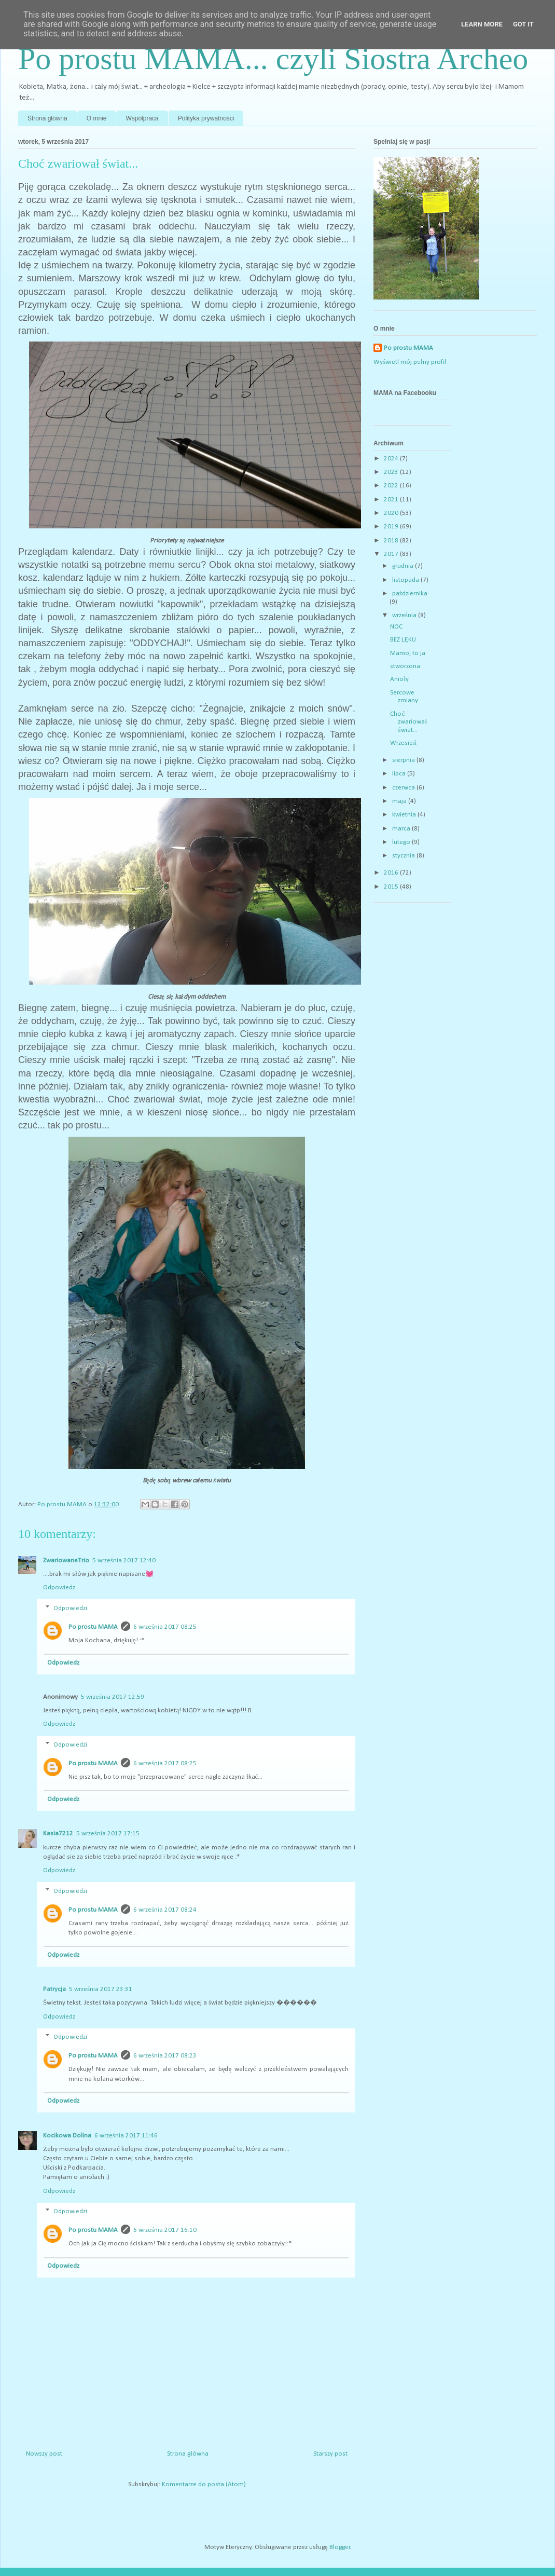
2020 (392, 513)
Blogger (339, 2547)
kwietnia (405, 814)
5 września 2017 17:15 (108, 1833)
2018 (392, 540)
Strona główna (47, 118)
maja (400, 801)
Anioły (399, 679)
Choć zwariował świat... (408, 722)
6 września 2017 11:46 (126, 2135)
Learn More (482, 24)
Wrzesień (403, 743)
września (405, 615)
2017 (392, 554)
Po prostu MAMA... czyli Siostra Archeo (273, 59)
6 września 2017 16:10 (165, 2230)
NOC (396, 626)
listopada (406, 580)
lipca (399, 773)
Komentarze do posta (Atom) (204, 2484)
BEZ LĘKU (403, 639)
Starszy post (330, 2453)
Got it (523, 24)
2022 (392, 485)
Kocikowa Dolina (67, 2135)
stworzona (405, 666)
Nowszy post (44, 2453)
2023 (392, 472)
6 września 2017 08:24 (165, 1909)
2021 (392, 499)
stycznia (404, 855)
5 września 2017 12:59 (112, 1697)
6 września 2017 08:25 (165, 1627)
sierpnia (404, 760)
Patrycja (54, 1989)
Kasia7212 (58, 1833)
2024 (392, 458)
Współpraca (142, 118)
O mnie (97, 118)
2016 (392, 872)
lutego (402, 842)
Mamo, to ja (407, 653)
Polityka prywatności (206, 118)
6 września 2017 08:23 (165, 2055)
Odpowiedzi (70, 1608)
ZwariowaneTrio (66, 1560)
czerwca (404, 787)
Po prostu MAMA (93, 1627)
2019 (392, 526)
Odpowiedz (59, 1587)
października (410, 593)
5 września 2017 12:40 (124, 1560)
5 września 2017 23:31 (100, 1989)
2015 (392, 886)
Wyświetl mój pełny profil (409, 362)
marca (402, 828)
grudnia (403, 566)
